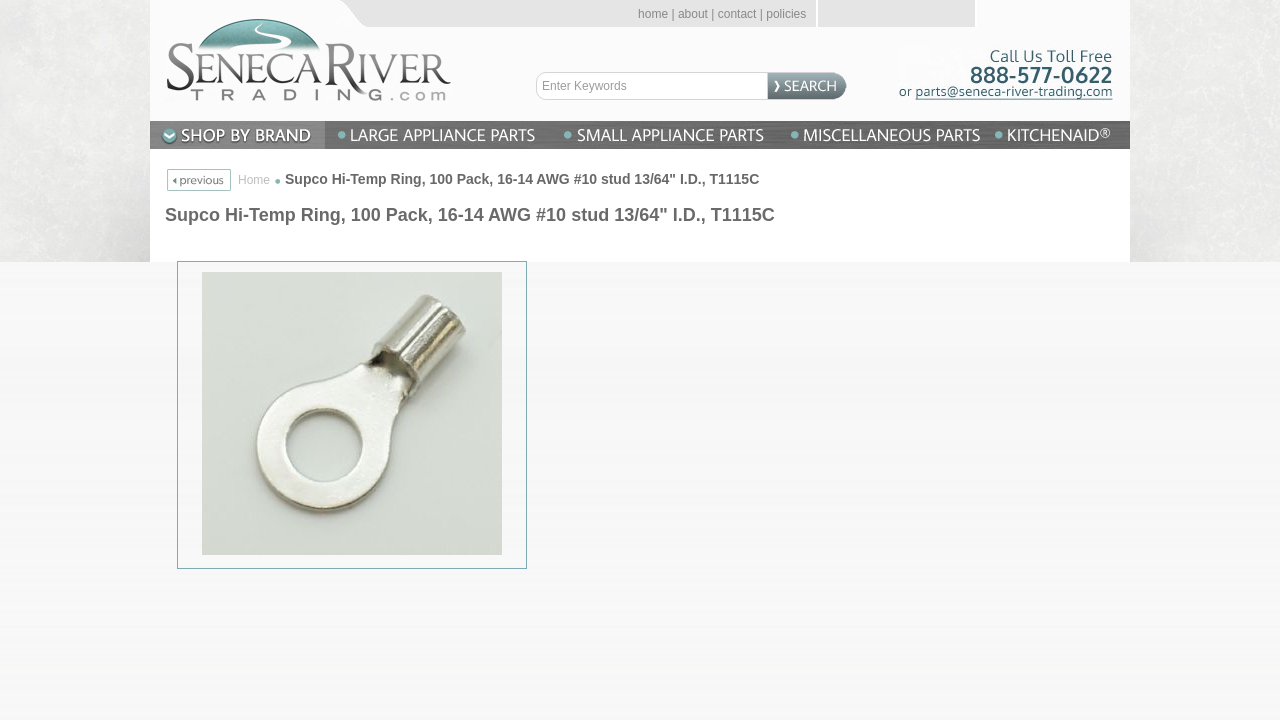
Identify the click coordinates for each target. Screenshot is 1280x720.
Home (254, 180)
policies (786, 14)
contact (737, 14)
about (693, 14)
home (653, 14)
